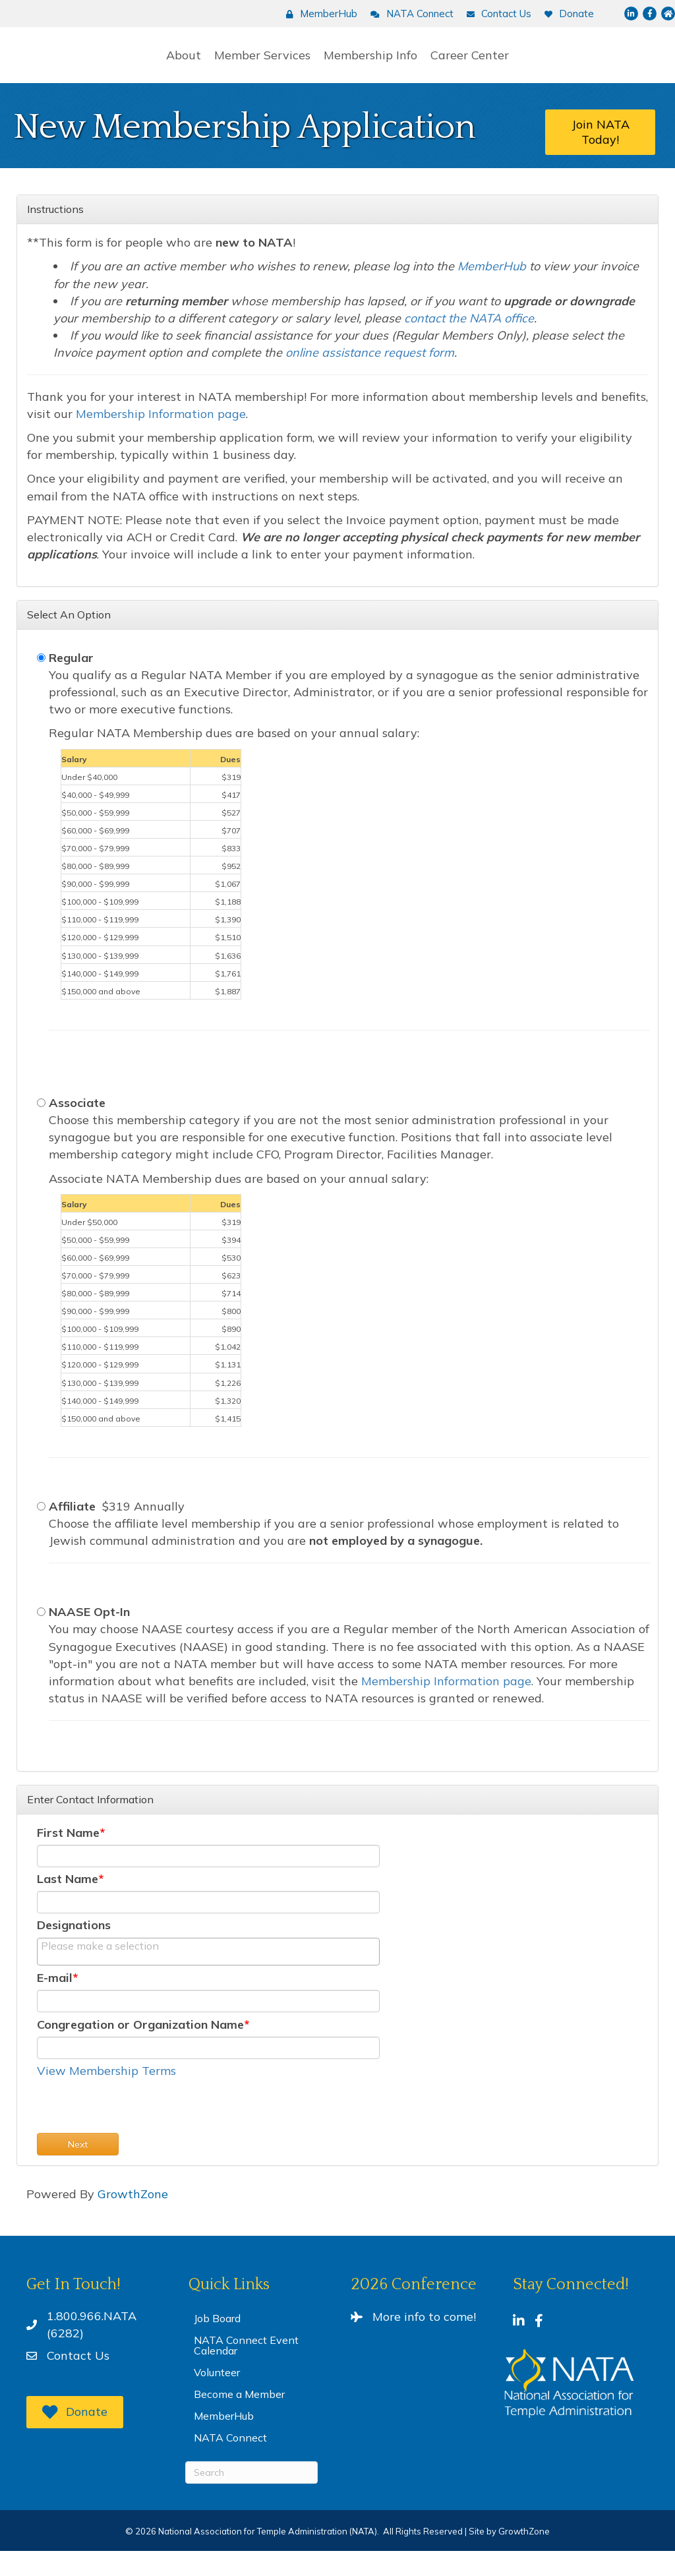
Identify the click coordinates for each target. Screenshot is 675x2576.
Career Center (564, 65)
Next (78, 2169)
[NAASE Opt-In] (41, 1635)
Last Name (67, 1901)
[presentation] (137, 2132)
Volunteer (217, 2397)
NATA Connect (230, 2462)
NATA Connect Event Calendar (246, 2370)
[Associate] (41, 1126)
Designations (74, 1948)
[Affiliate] (41, 1529)
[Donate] (566, 14)
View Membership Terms (106, 2095)
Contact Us (78, 2380)
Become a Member (239, 2419)
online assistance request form (369, 375)
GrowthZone (133, 2219)
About (90, 65)
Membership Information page (161, 436)
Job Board (217, 2343)
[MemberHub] (318, 14)
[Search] (251, 2497)
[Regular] (41, 680)
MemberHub (224, 2440)
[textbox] (107, 1969)
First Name (68, 1855)
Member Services (169, 65)
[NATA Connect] (409, 14)
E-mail (55, 2002)
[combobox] (208, 1975)
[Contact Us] (495, 14)
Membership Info (465, 65)
